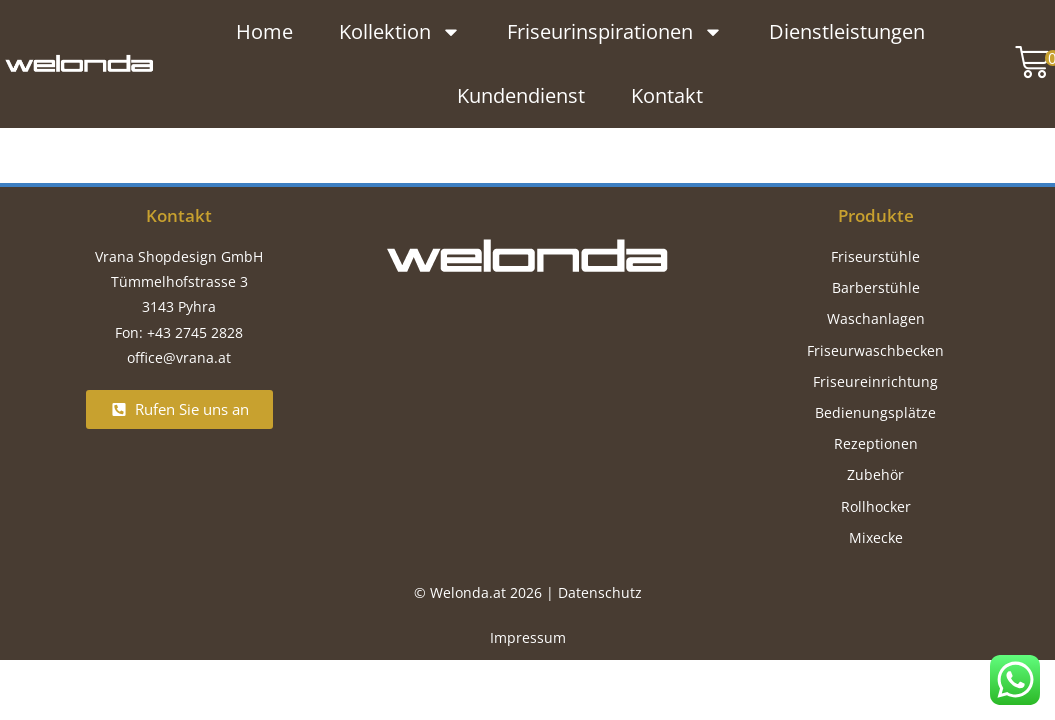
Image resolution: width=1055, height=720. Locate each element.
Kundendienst (521, 94)
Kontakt (667, 94)
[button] (1028, 63)
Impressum (528, 637)
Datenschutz (600, 592)
